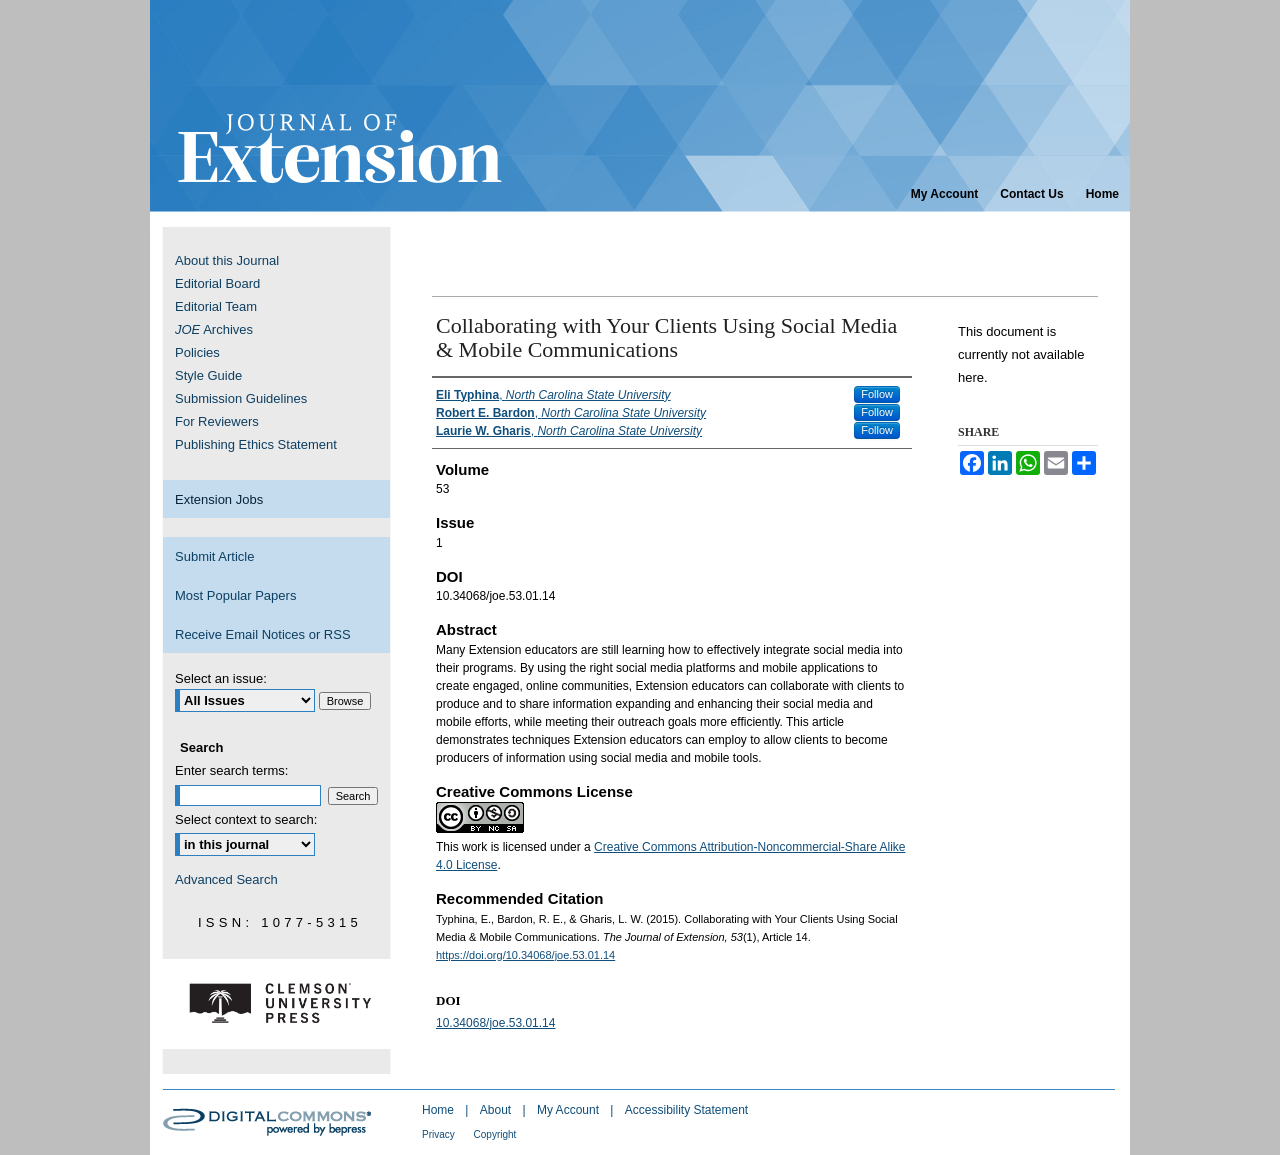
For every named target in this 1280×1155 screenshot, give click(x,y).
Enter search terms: (231, 770)
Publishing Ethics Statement (256, 444)
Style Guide (208, 375)
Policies (197, 352)
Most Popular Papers (235, 595)
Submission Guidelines (241, 398)
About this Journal (227, 260)
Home (439, 1110)
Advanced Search (226, 879)
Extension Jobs (219, 499)
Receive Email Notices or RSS (263, 634)
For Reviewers (217, 421)
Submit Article (214, 556)
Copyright (495, 1134)
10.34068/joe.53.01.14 (495, 1023)
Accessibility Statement (686, 1110)
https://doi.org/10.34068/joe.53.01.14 (525, 955)
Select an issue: (221, 678)
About (497, 1110)
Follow (877, 394)
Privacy (440, 1134)
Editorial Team (216, 306)
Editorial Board (217, 283)
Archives (214, 329)
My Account (569, 1110)
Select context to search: (246, 819)
